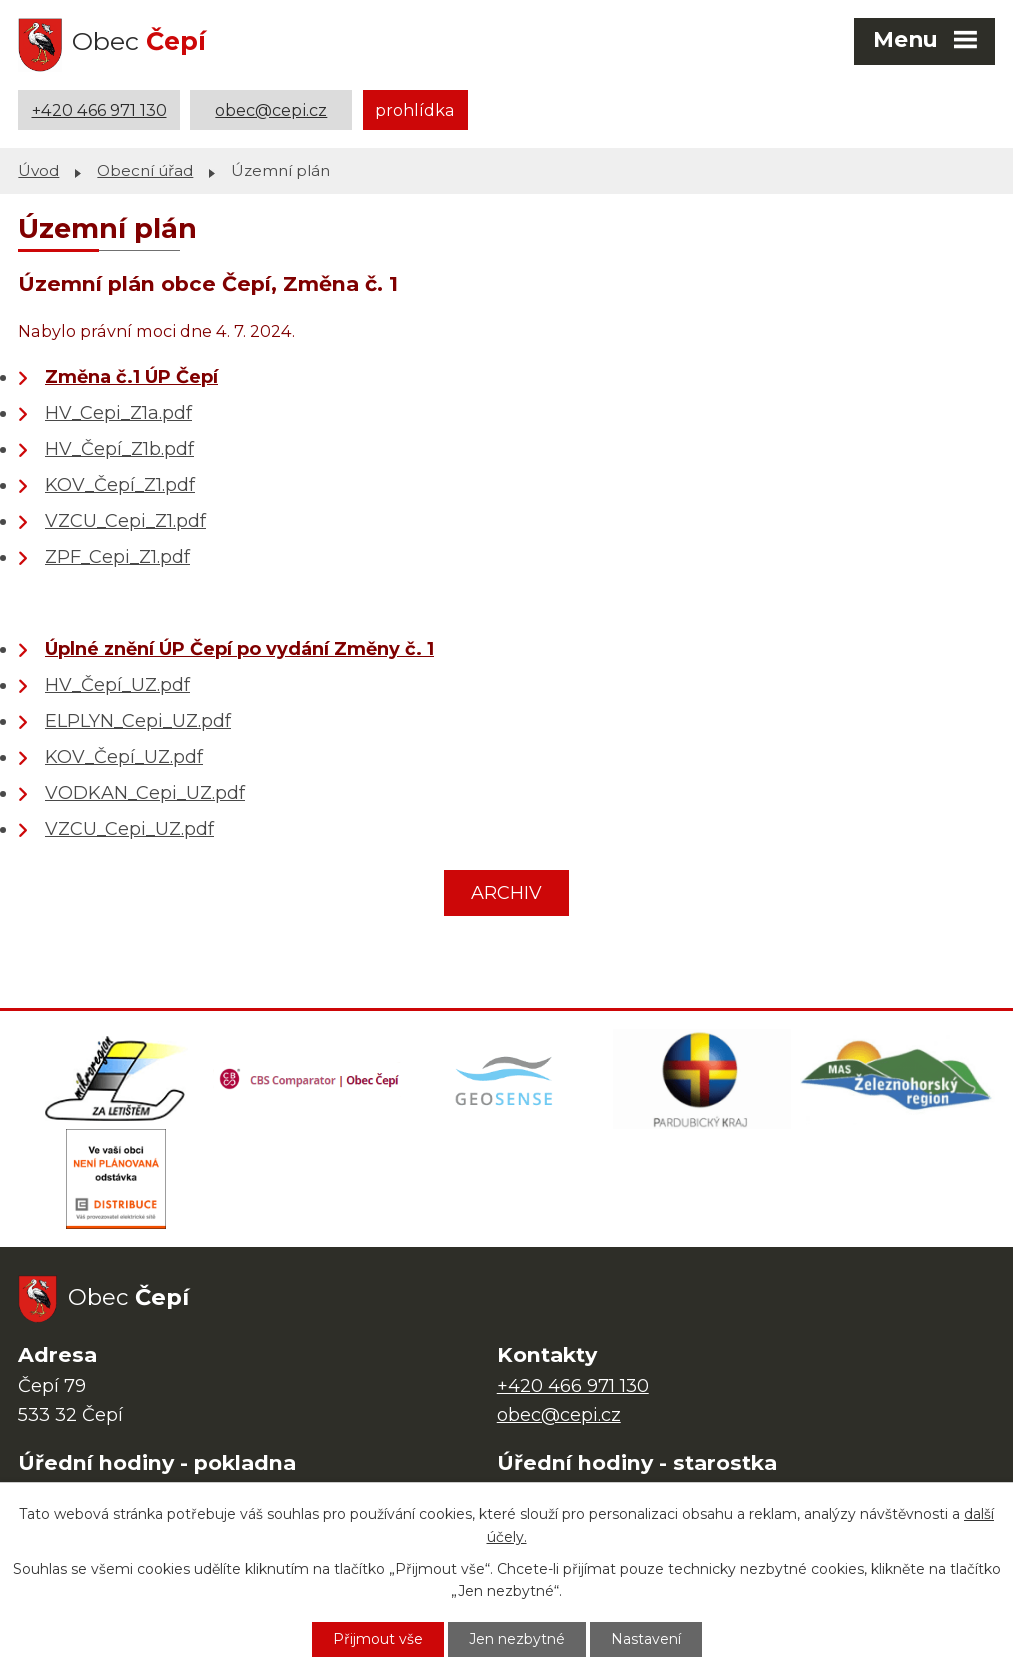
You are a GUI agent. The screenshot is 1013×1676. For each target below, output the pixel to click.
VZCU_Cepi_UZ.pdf (129, 829)
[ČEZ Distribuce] (115, 1179)
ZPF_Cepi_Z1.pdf (117, 557)
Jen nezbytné (517, 1639)
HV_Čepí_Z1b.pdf (119, 449)
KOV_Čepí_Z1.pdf (120, 485)
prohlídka (415, 110)
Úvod (38, 170)
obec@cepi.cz (271, 110)
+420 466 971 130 (99, 110)
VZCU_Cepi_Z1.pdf (125, 521)
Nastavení (646, 1639)
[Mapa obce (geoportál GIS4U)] (506, 1079)
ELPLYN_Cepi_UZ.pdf (138, 721)
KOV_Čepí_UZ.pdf (124, 757)
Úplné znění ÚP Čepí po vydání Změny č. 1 (239, 649)
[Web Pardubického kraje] (701, 1079)
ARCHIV (506, 893)
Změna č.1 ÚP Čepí (131, 377)
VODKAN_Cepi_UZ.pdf (145, 793)
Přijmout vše (378, 1639)
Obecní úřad (145, 170)
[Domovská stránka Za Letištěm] (115, 1079)
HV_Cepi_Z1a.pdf (118, 413)
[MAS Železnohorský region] (897, 1079)
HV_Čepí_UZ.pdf (117, 685)
